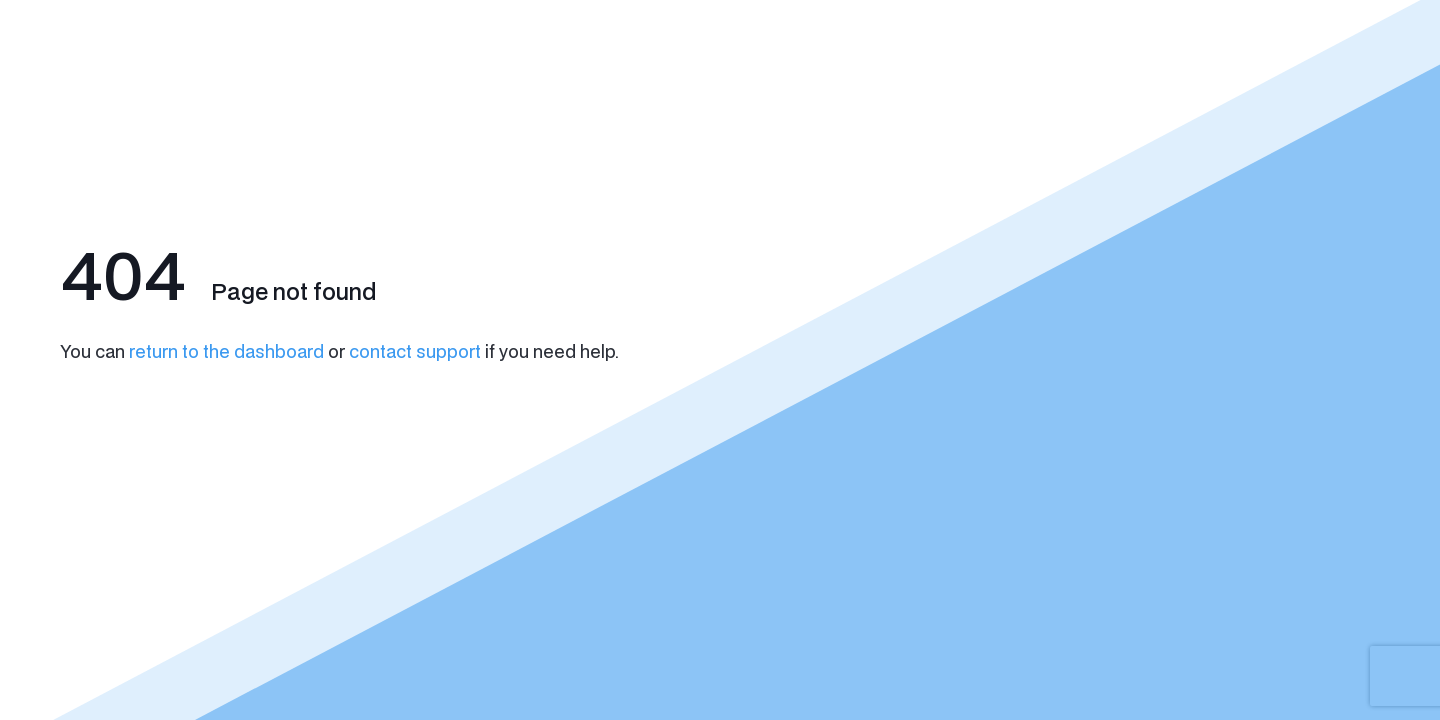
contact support (415, 351)
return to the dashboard (226, 351)
